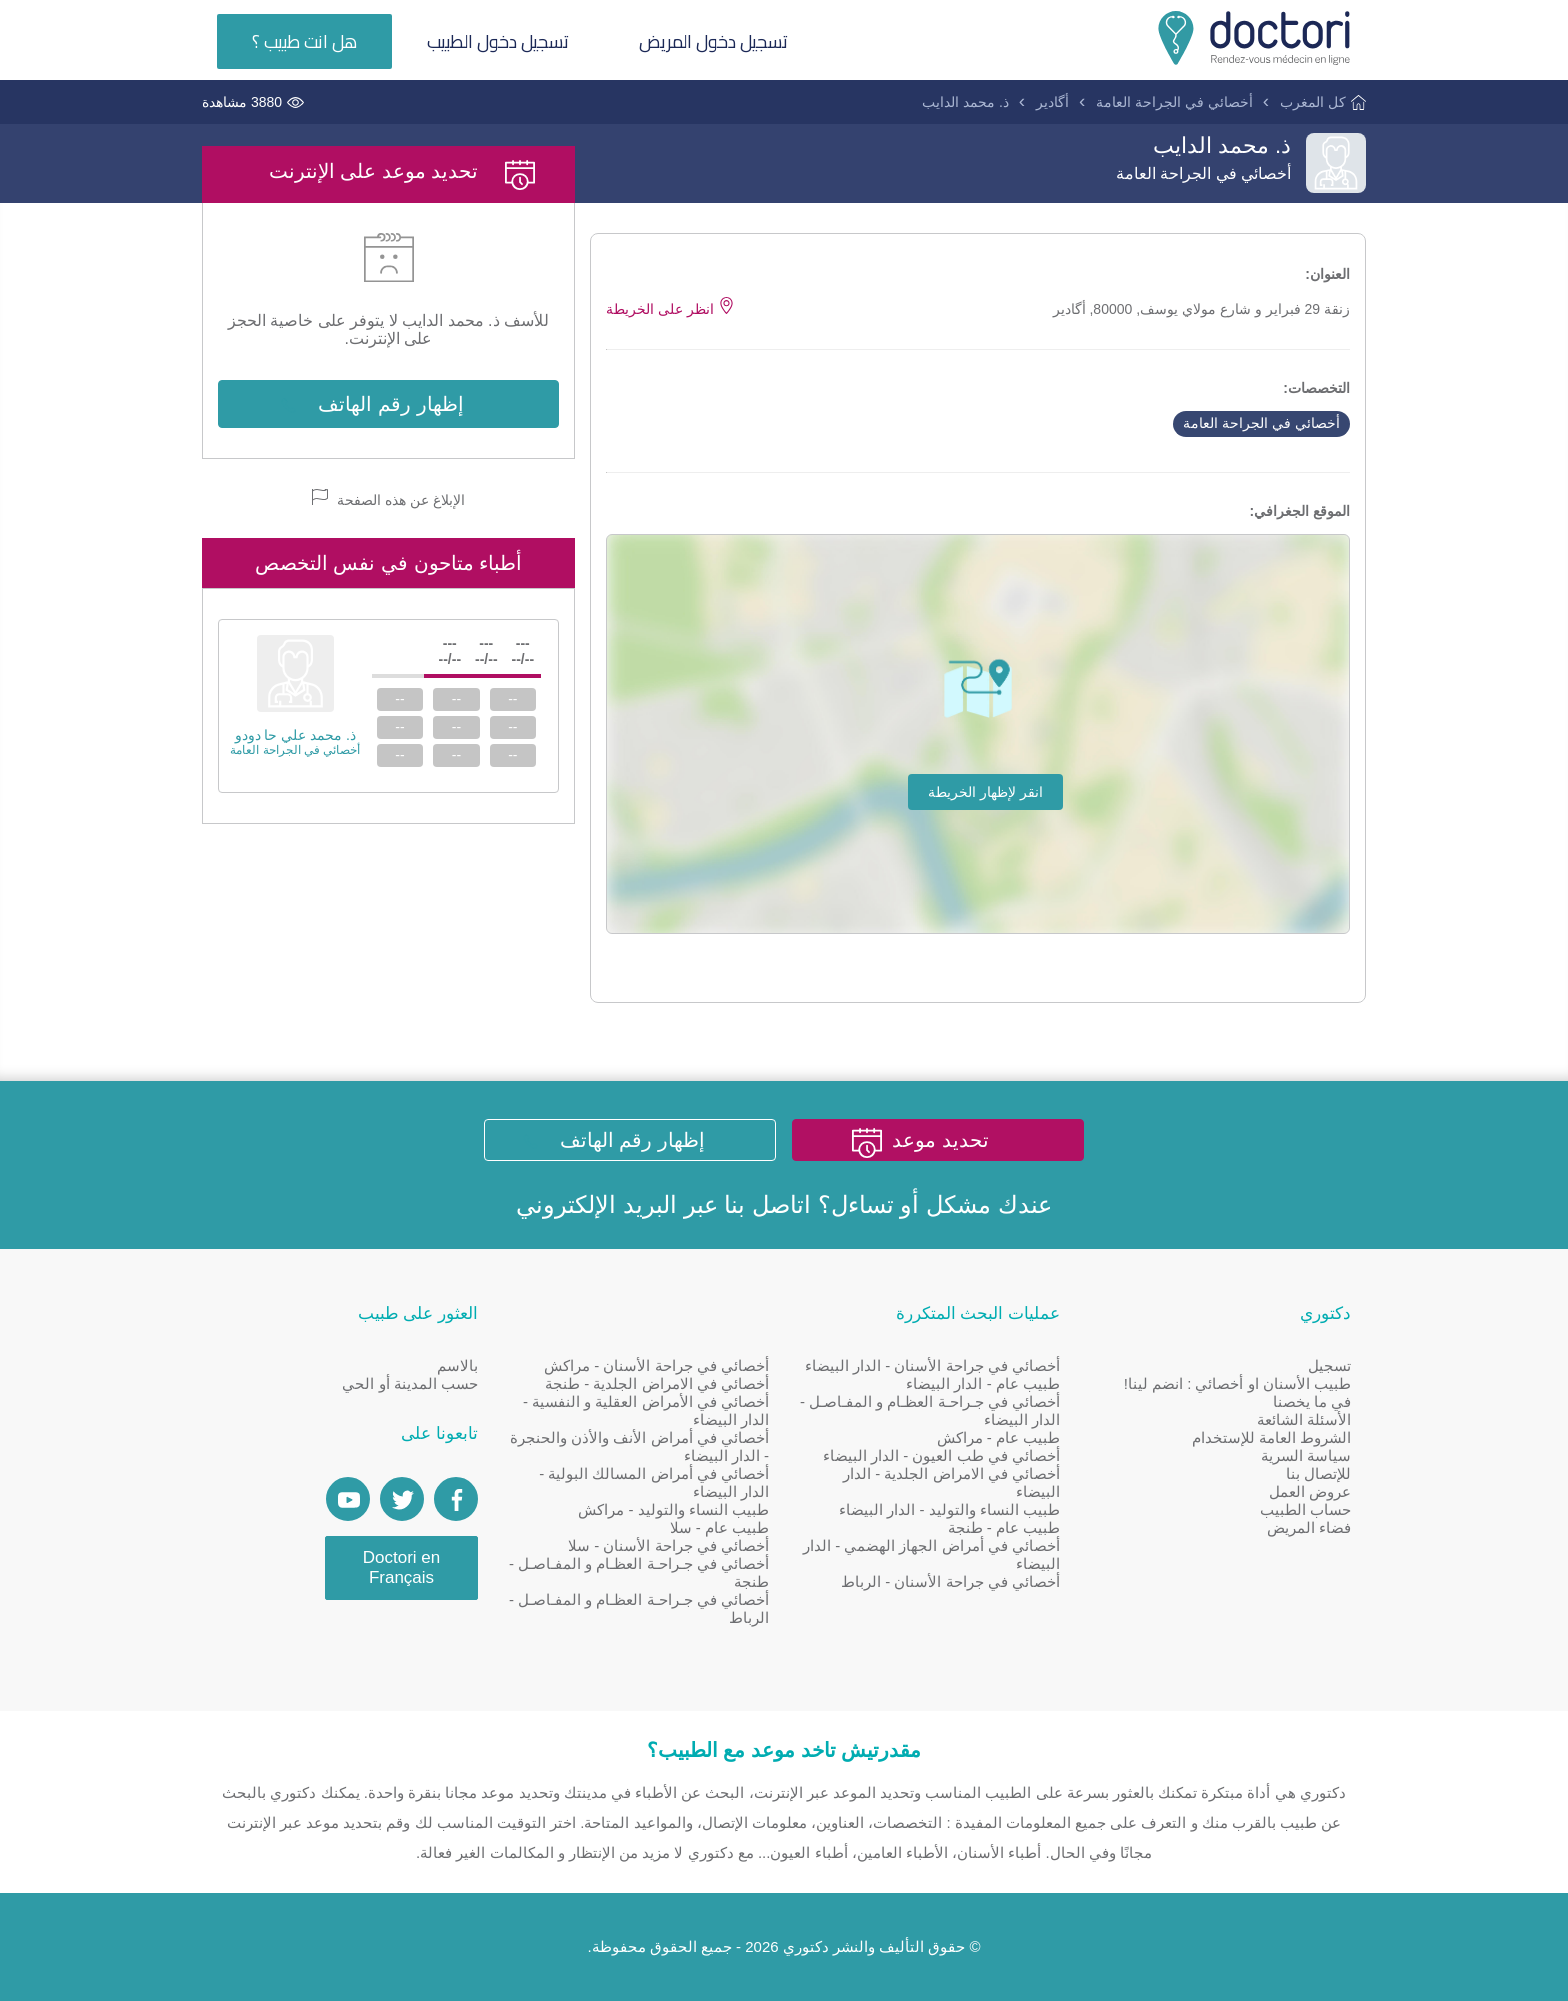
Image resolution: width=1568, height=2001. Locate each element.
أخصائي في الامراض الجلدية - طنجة (657, 1383)
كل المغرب (1313, 102)
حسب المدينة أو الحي (410, 1383)
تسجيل (1329, 1365)
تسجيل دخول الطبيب (498, 41)
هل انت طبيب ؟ (304, 41)
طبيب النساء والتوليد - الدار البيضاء (949, 1509)
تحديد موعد (940, 1140)
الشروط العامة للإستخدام (1271, 1437)
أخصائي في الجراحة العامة (1174, 102)
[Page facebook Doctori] (456, 1499)
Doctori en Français (401, 1567)
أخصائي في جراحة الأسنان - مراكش (656, 1365)
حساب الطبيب (1305, 1509)
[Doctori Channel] (348, 1499)
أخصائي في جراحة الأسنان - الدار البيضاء (932, 1365)
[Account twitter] (402, 1499)
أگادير (1052, 102)
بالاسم (457, 1365)
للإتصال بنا (1318, 1473)
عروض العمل (1310, 1491)
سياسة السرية (1306, 1455)
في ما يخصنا (1312, 1401)
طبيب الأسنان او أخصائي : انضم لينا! (1237, 1383)
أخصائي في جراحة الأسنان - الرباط (950, 1581)
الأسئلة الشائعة (1304, 1419)
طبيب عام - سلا (720, 1527)
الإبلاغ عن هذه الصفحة (388, 498)
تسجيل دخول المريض (713, 41)
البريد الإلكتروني (596, 1204)
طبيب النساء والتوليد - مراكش (673, 1509)
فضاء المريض (1309, 1527)
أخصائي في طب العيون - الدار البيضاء (941, 1455)
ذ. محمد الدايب (965, 102)
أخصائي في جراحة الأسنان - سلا (668, 1545)
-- (512, 699)
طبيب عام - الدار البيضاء (983, 1383)
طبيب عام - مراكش (999, 1437)
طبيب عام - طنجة (1004, 1527)
